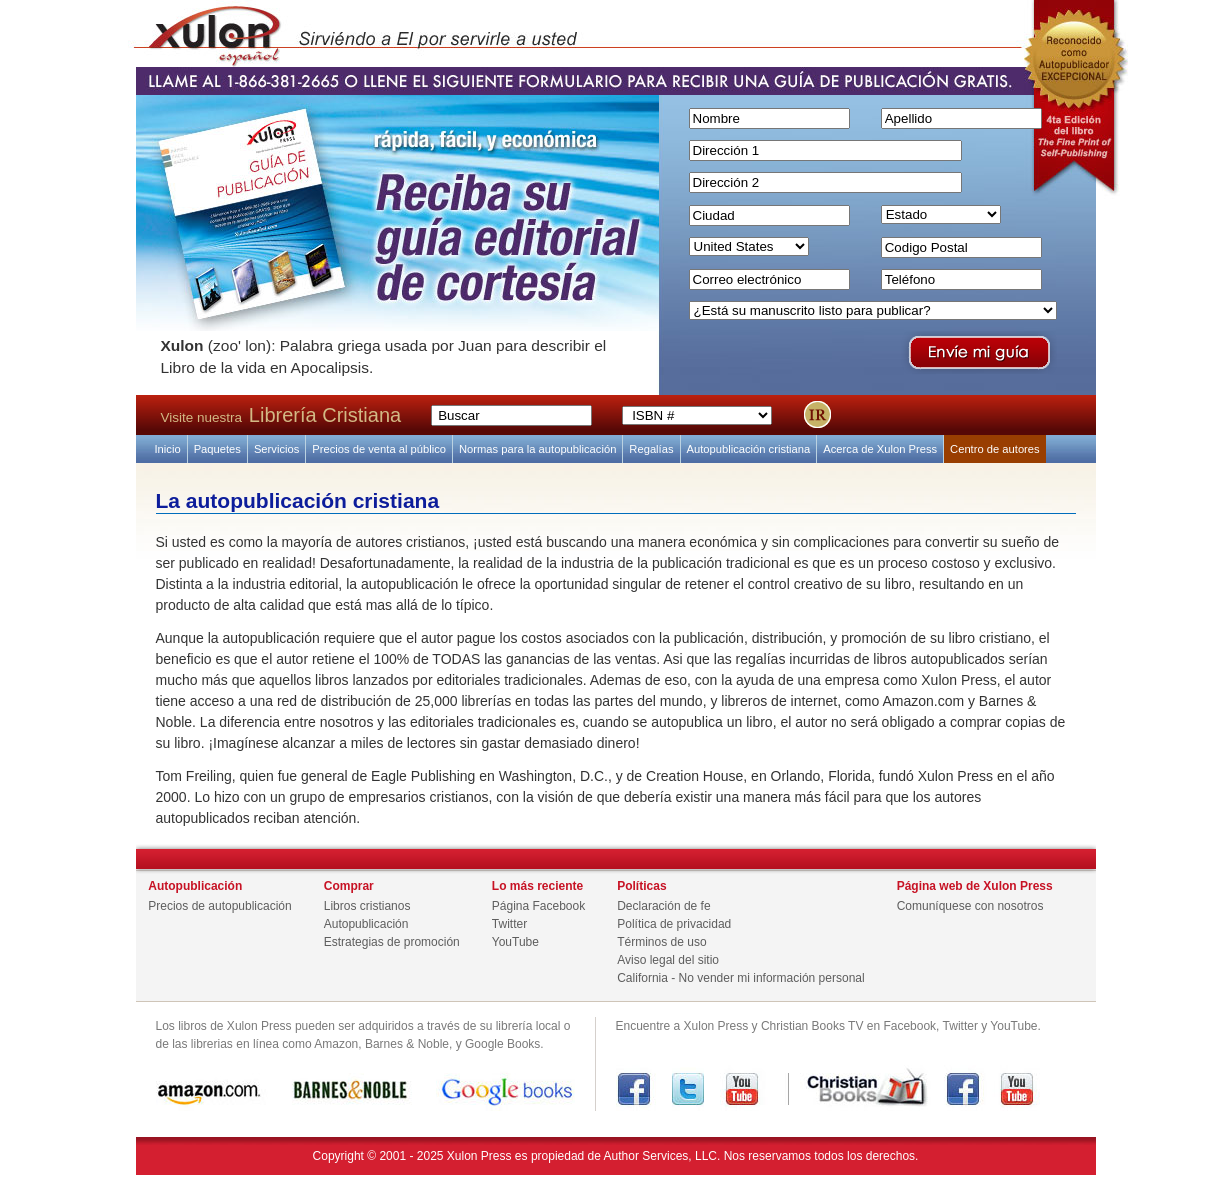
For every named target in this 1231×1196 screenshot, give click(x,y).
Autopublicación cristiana (749, 449)
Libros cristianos (367, 906)
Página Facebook (538, 906)
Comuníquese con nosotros (970, 906)
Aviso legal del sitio (668, 960)
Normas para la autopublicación (537, 449)
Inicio (168, 449)
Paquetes (217, 449)
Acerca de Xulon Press (880, 449)
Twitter (509, 924)
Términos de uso (661, 942)
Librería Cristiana (325, 415)
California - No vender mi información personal (740, 978)
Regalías (651, 449)
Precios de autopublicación (219, 906)
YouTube (515, 942)
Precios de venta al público (379, 449)
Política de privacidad (674, 924)
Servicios (276, 449)
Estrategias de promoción (392, 942)
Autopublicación (366, 924)
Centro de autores (995, 449)
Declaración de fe (663, 906)
